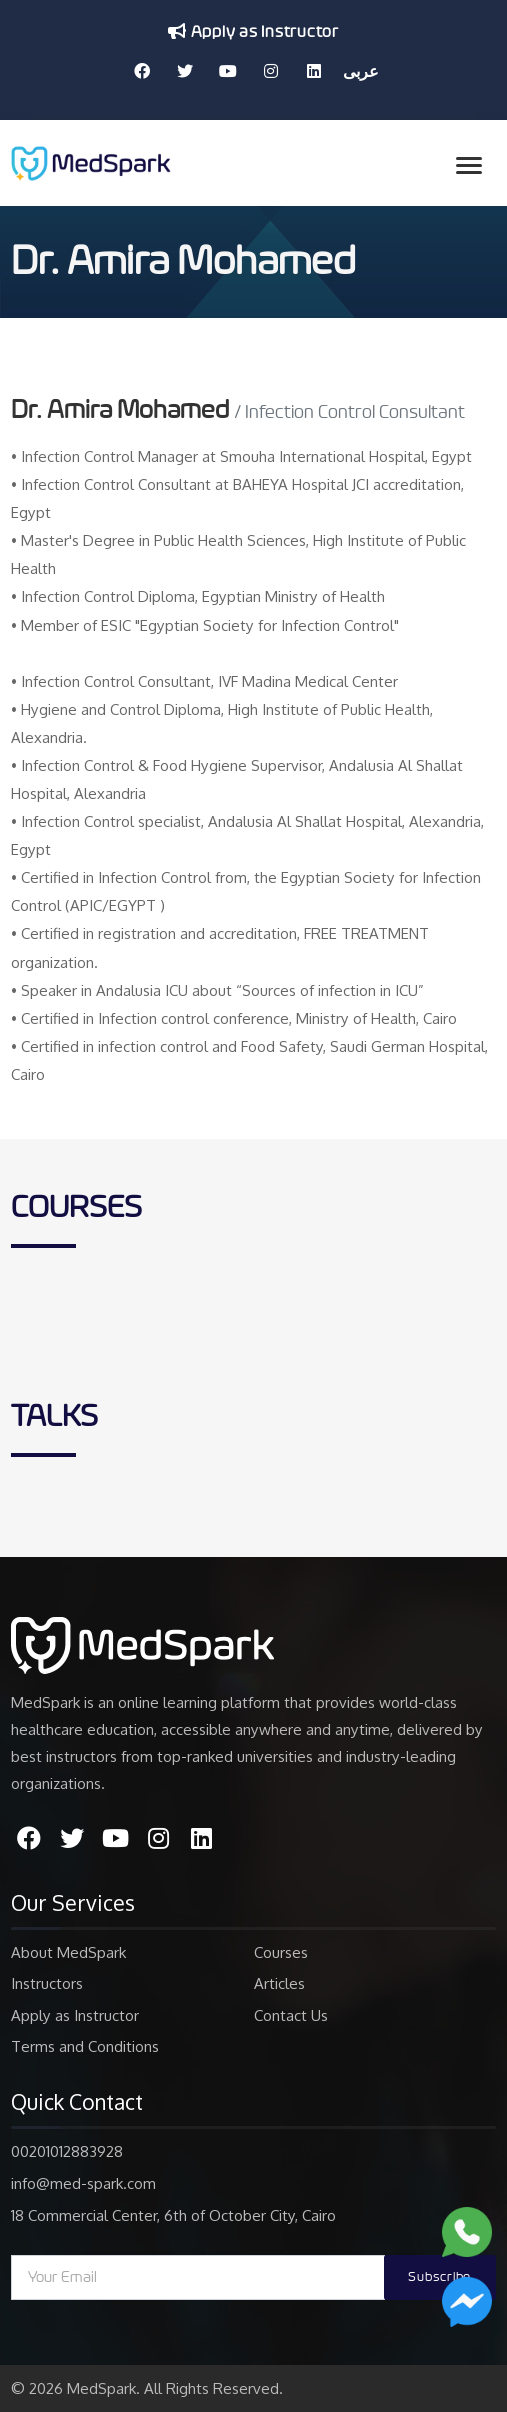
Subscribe (439, 2277)
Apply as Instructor (253, 31)
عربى (361, 71)
